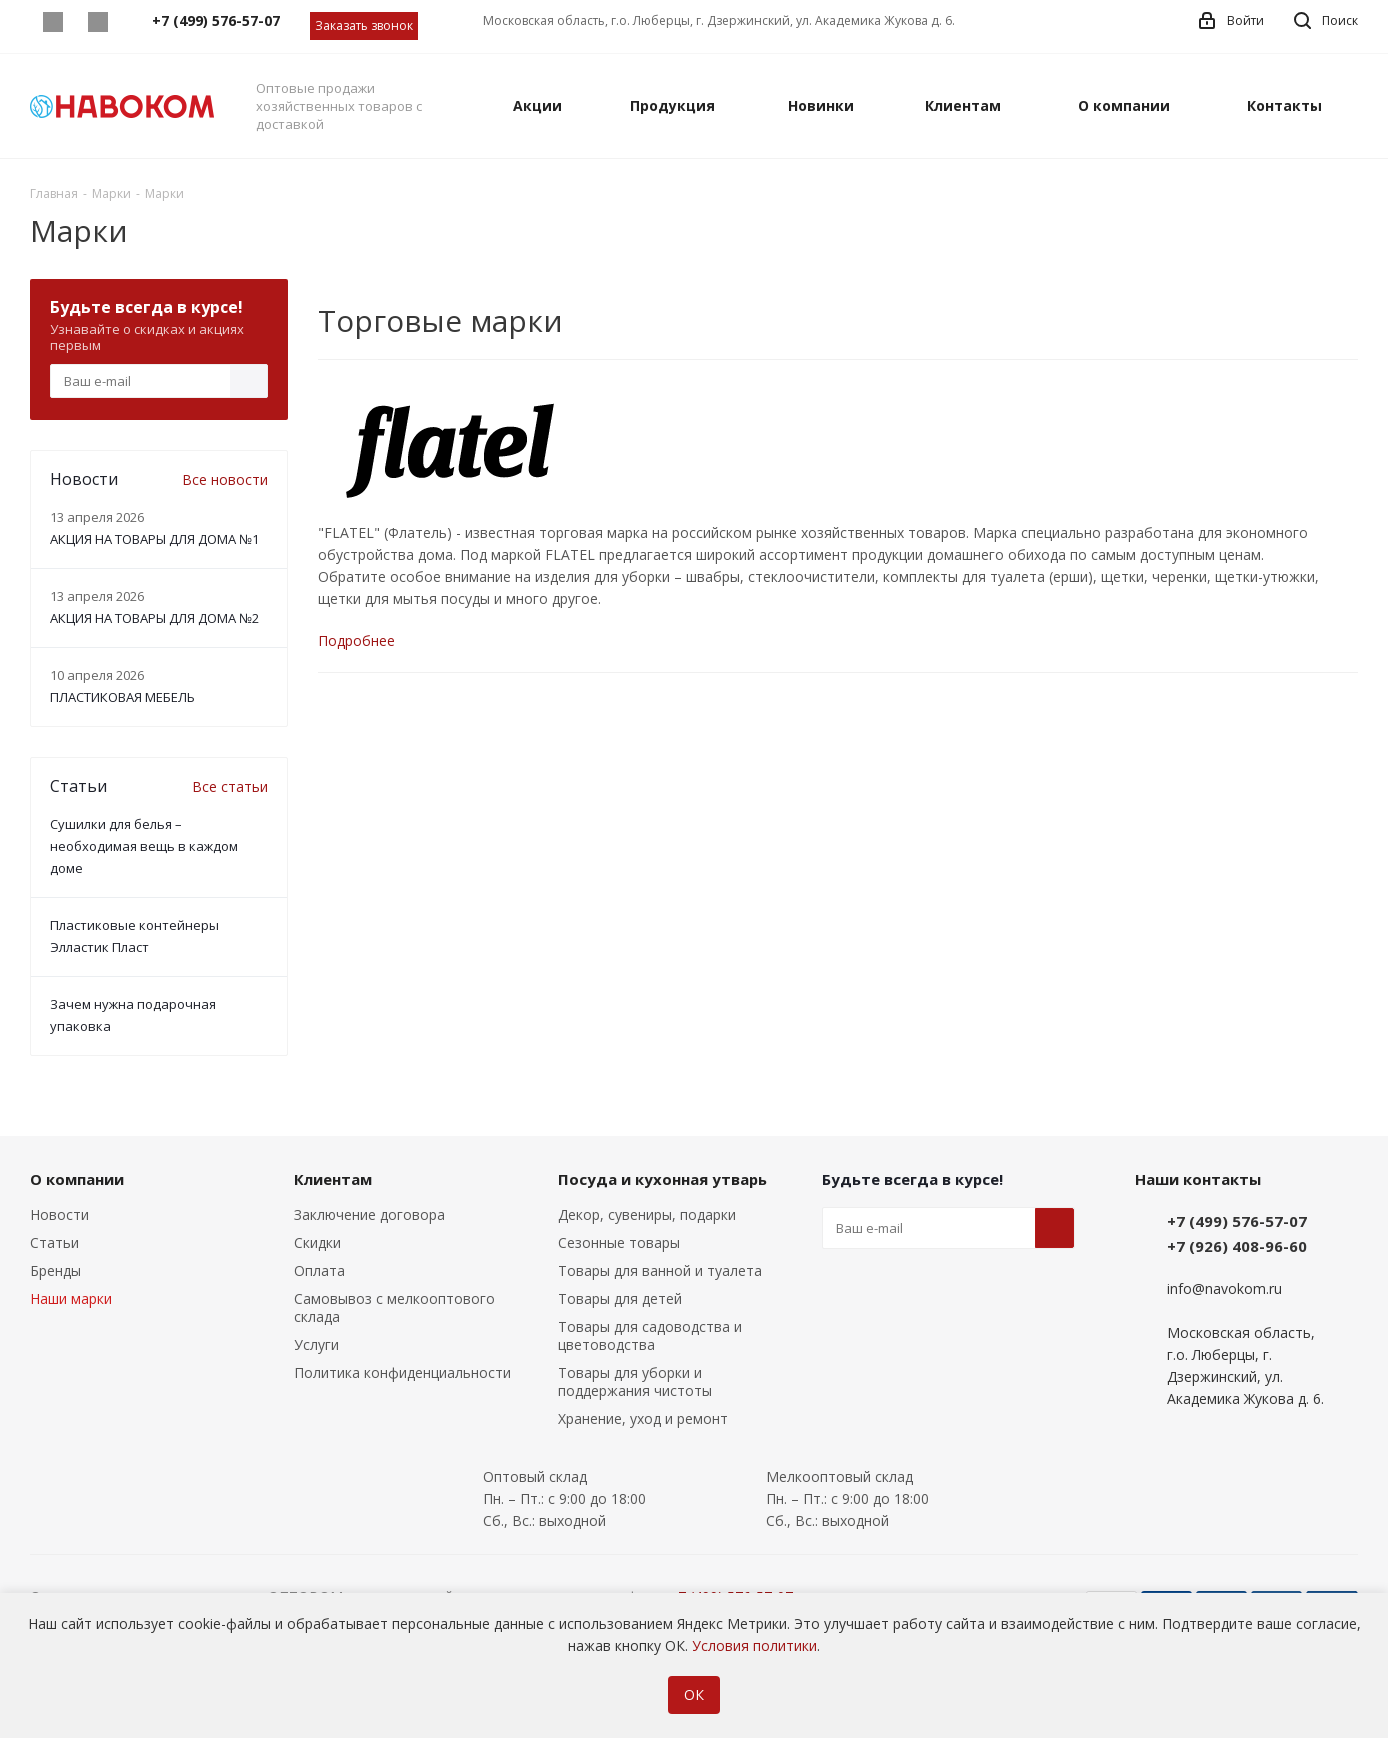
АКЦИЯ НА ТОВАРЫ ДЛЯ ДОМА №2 (154, 618)
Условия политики (754, 1645)
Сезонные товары (619, 1242)
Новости (59, 1214)
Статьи (54, 1242)
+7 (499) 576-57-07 (1237, 1221)
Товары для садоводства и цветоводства (650, 1335)
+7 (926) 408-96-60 (1237, 1246)
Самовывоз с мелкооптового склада (394, 1307)
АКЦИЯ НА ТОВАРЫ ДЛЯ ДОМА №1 (154, 539)
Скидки (317, 1242)
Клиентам (333, 1179)
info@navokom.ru (1224, 1288)
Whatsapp (52, 22)
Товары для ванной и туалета (660, 1270)
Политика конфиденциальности (402, 1372)
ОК (694, 1694)
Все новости (225, 479)
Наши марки (71, 1298)
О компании (77, 1179)
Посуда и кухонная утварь (662, 1179)
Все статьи (230, 786)
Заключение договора (369, 1214)
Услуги (316, 1344)
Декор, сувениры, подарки (647, 1214)
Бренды (55, 1270)
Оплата (319, 1270)
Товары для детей (620, 1298)
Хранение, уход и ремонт (643, 1418)
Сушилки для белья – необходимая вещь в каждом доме (144, 846)
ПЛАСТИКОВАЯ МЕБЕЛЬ (122, 697)
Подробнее (356, 640)
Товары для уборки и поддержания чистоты (635, 1381)
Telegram (97, 22)
